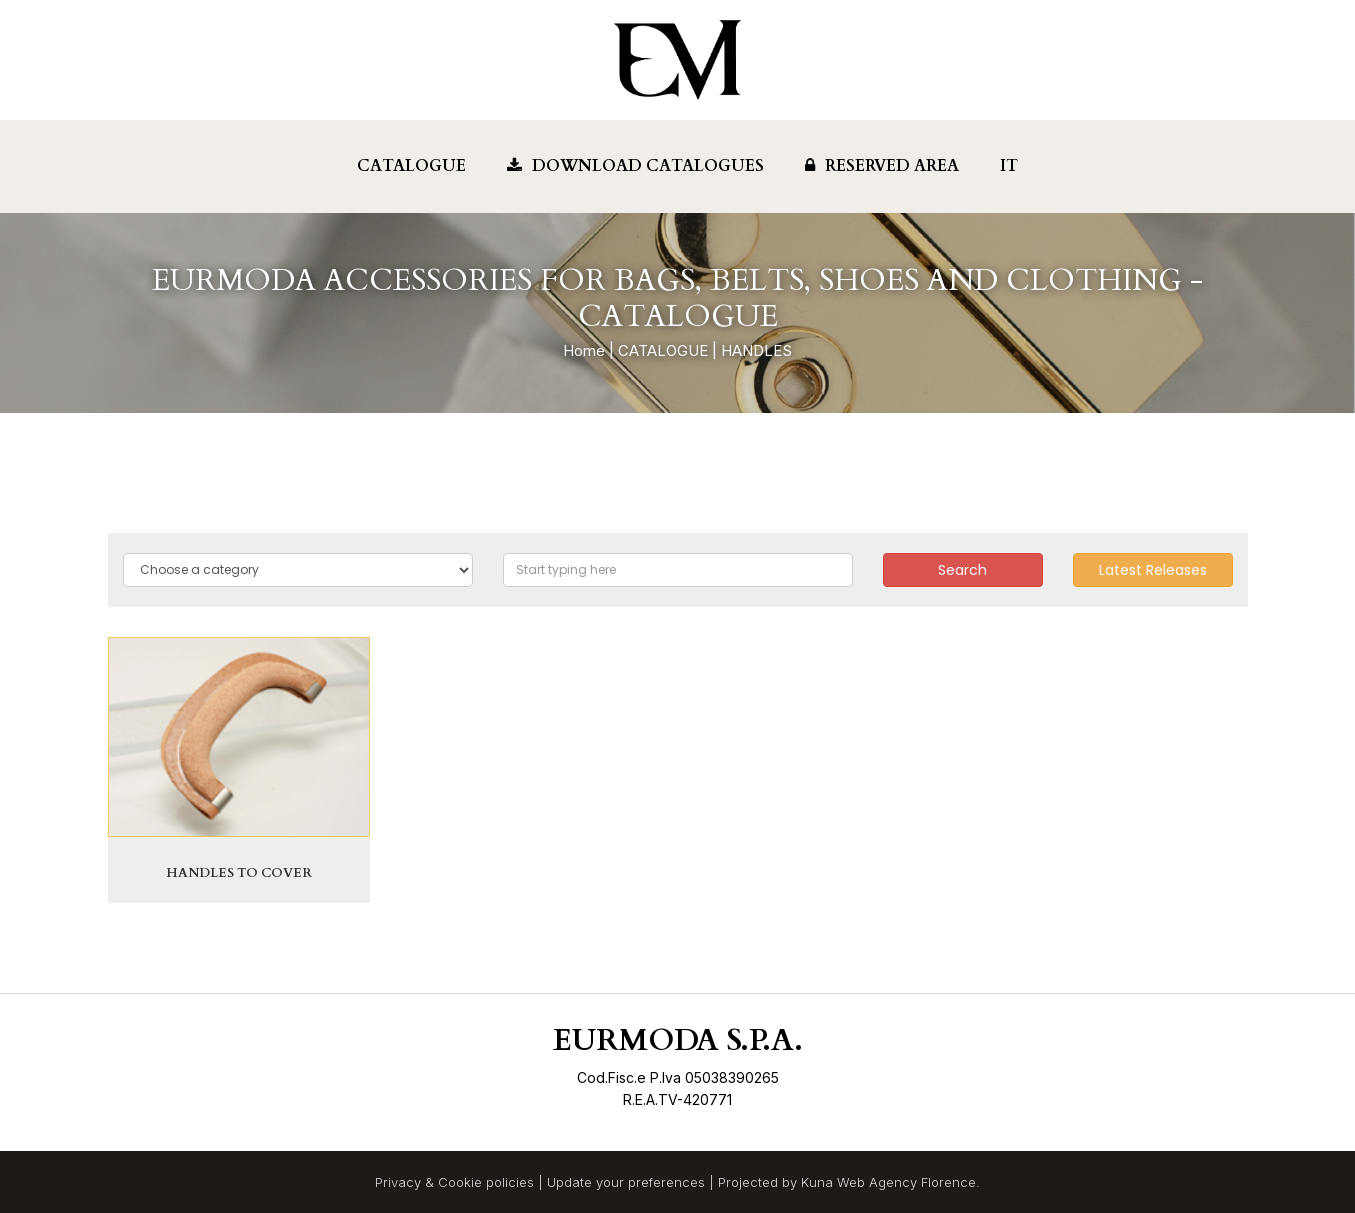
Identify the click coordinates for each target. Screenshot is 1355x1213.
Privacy (398, 1182)
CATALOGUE (663, 350)
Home (584, 350)
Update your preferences (626, 1182)
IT (1009, 166)
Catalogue (411, 166)
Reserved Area (882, 166)
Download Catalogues (635, 166)
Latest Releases (1153, 570)
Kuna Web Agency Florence (888, 1182)
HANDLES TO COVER (239, 873)
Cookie (460, 1182)
